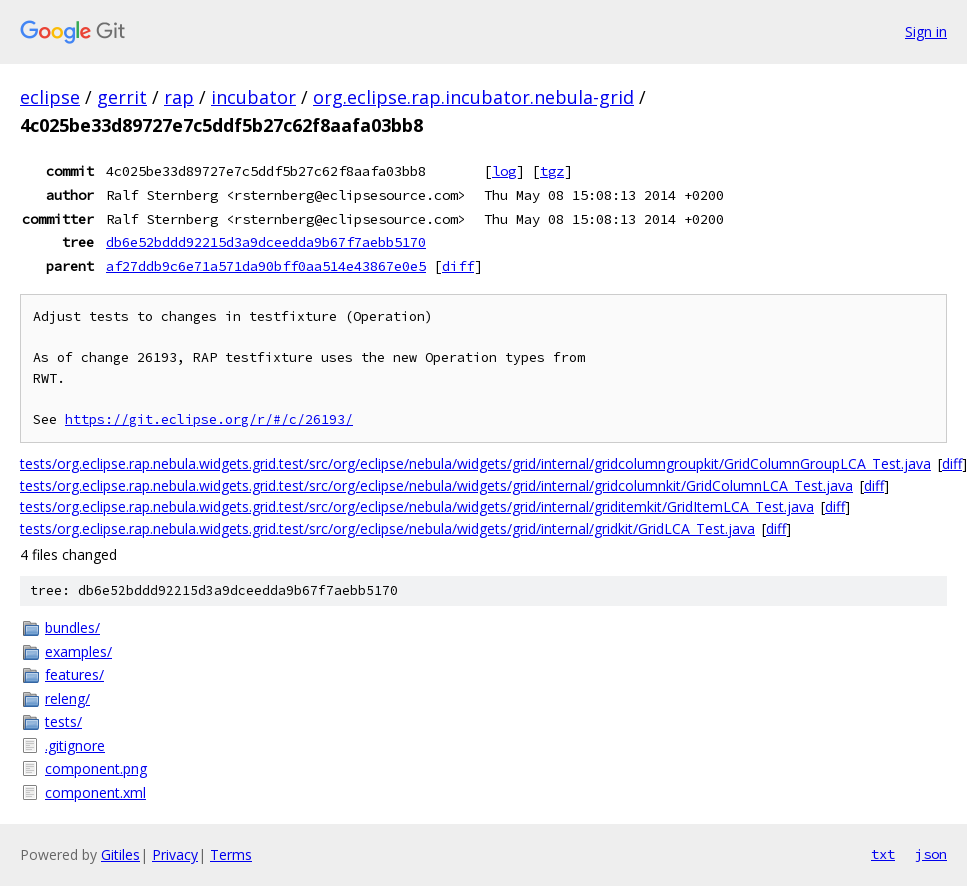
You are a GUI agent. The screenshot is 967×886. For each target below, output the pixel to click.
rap (179, 97)
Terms (231, 854)
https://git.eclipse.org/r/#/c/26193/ (209, 419)
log (504, 171)
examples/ (78, 651)
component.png (96, 768)
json (931, 854)
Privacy (175, 854)
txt (883, 854)
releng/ (67, 698)
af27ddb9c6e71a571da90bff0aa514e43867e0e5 (266, 266)
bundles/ (72, 627)
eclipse (50, 97)
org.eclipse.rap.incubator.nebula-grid (473, 97)
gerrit (122, 97)
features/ (74, 674)
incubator (253, 97)
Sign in (926, 31)
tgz (552, 171)
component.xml (95, 792)
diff (458, 266)
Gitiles (120, 854)
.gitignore (75, 745)
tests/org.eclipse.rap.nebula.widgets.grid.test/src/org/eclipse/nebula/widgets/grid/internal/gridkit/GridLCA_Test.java (387, 528)
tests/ (63, 721)
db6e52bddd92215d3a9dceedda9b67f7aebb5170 (266, 242)
